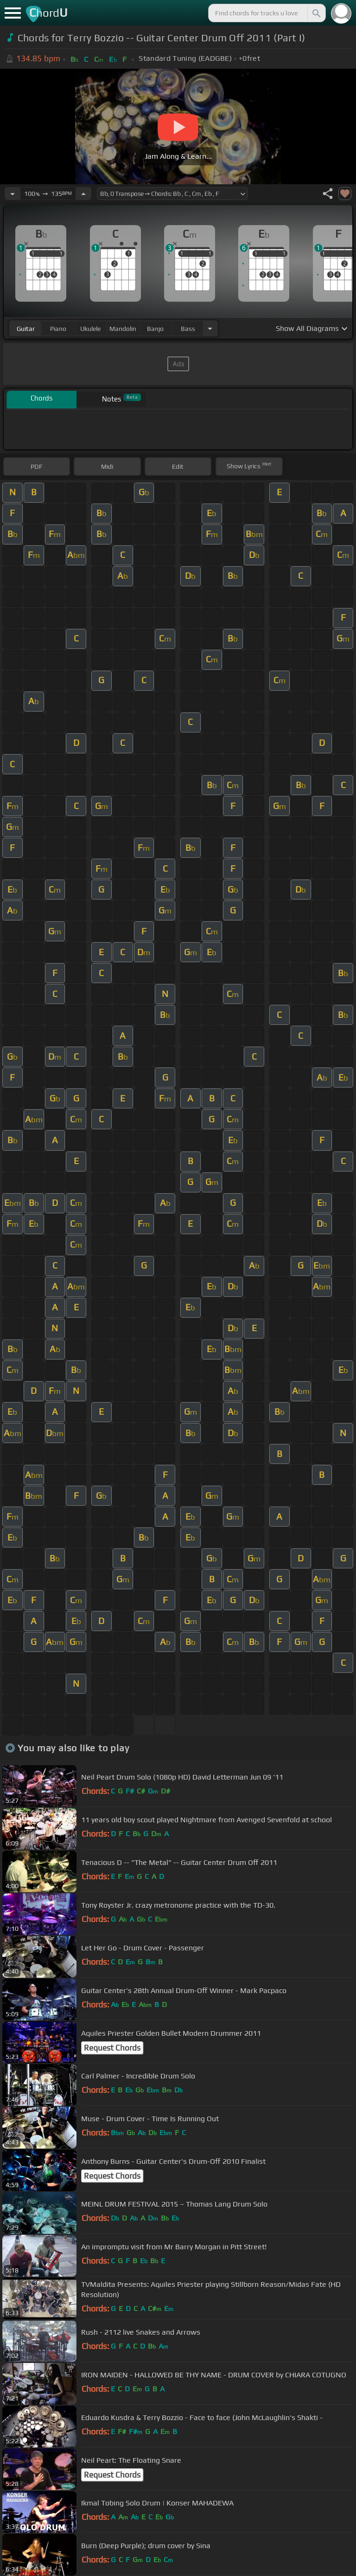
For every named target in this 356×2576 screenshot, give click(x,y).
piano (58, 328)
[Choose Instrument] (210, 328)
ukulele (90, 328)
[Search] (315, 13)
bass (188, 328)
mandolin (122, 328)
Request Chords (112, 2047)
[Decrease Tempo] (12, 193)
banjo (155, 328)
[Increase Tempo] (83, 193)
